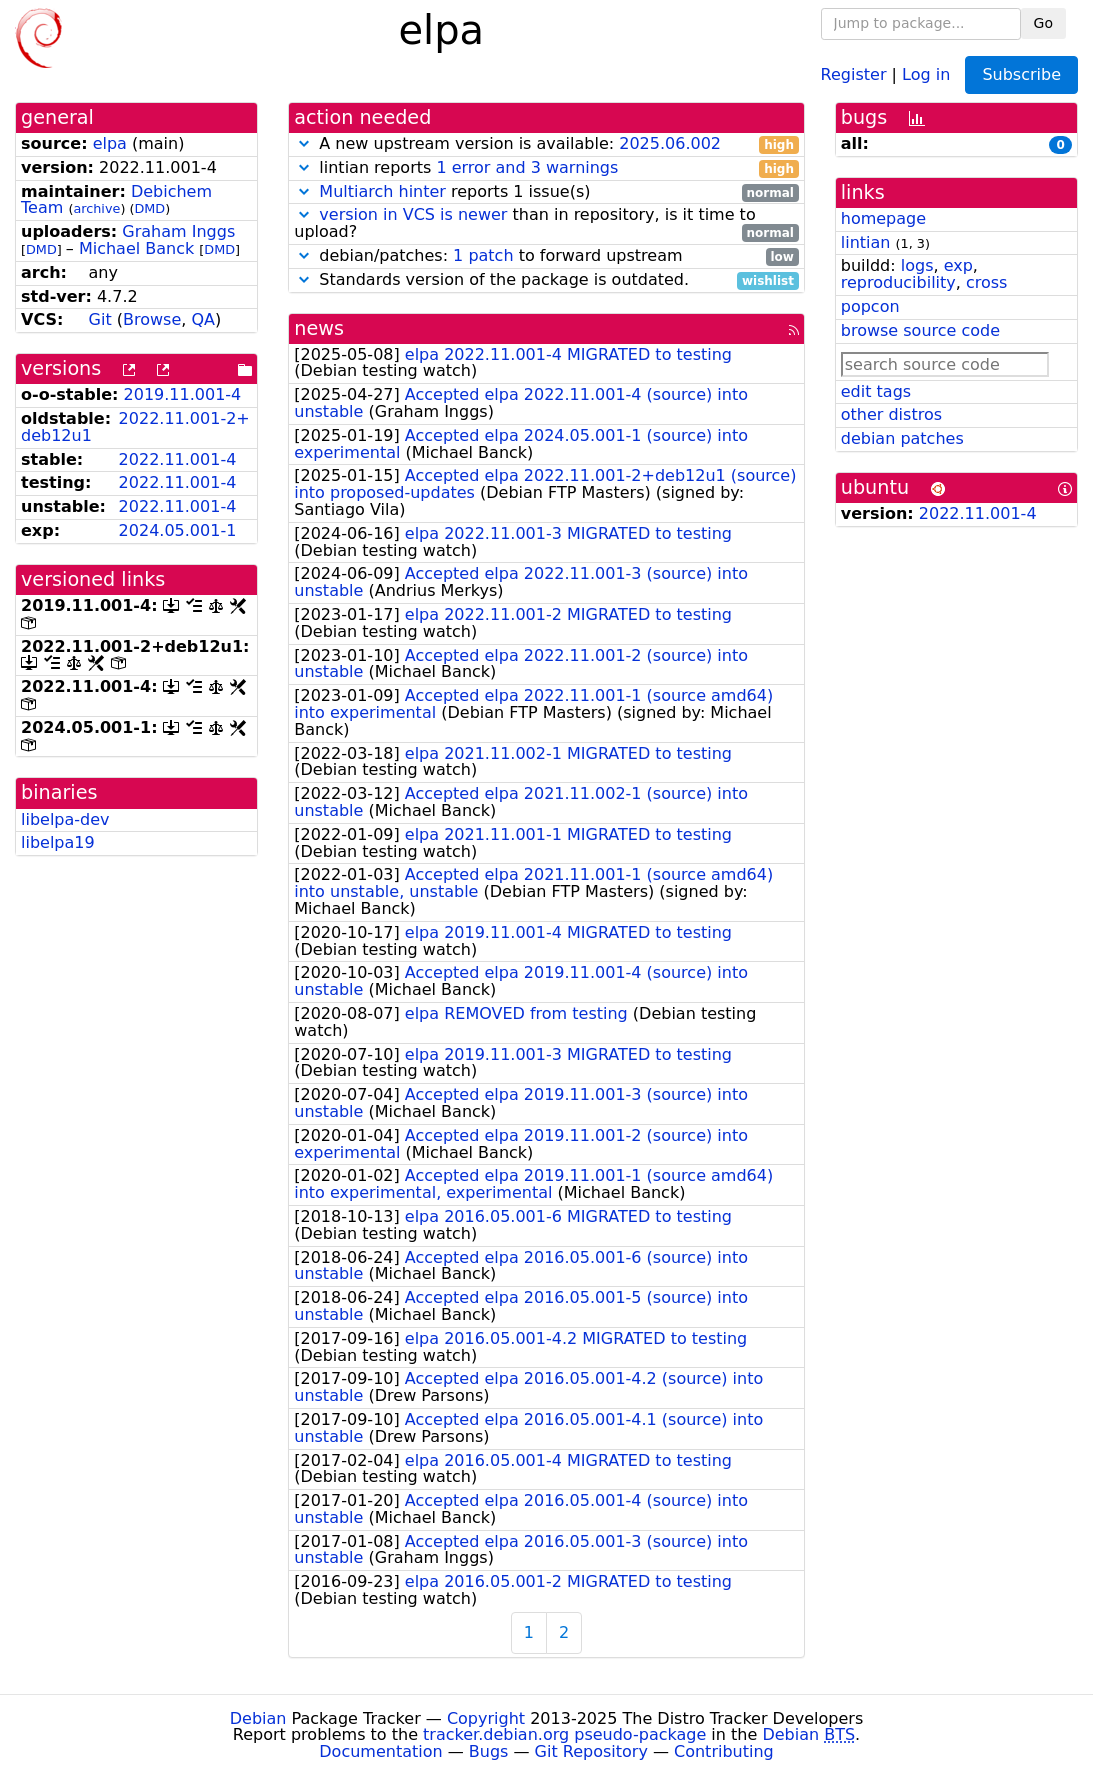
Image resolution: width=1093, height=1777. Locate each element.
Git (100, 319)
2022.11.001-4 (178, 459)
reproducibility (898, 282)
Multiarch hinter (382, 191)
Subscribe (1021, 74)
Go (1043, 23)
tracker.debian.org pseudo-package (564, 1734)
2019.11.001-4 (183, 394)
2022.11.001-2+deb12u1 (135, 427)
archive (96, 208)
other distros (891, 414)
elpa (110, 143)
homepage (883, 218)
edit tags (876, 391)
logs (917, 265)
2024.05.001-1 (178, 530)
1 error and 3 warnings (527, 167)
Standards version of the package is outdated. (546, 280)
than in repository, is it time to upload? (546, 224)
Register (854, 73)
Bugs (489, 1751)
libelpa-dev (65, 819)
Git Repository (591, 1751)
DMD (149, 208)
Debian (258, 1718)
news (319, 328)
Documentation (380, 1751)
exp (958, 265)
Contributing (724, 1751)
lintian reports (546, 168)
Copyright (486, 1718)
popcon (870, 306)
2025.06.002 (670, 143)
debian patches (902, 438)
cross (986, 282)
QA (203, 319)
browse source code (920, 330)
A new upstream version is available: (546, 144)
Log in (926, 73)
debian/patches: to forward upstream (546, 256)
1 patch (483, 255)
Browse (152, 319)
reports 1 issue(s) (546, 192)
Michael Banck (136, 248)
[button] (304, 143)
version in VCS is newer (413, 214)
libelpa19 (58, 842)
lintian (866, 242)
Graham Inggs (178, 231)
